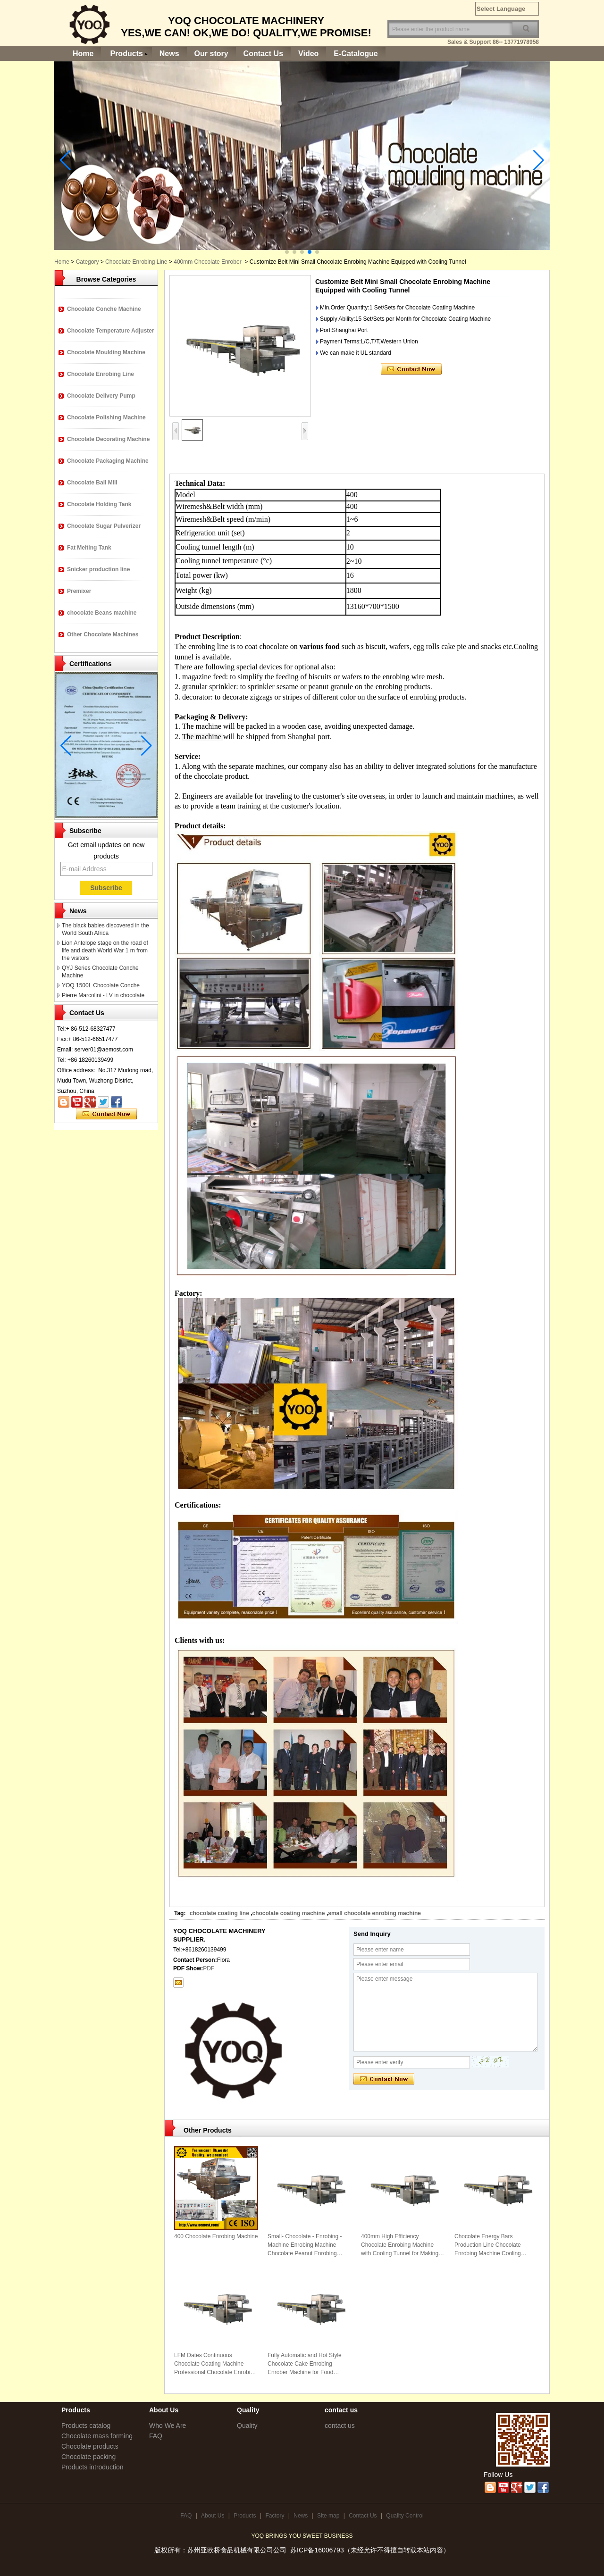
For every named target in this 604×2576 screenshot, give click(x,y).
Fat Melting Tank (89, 547)
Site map (328, 2515)
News (169, 54)
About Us (212, 2515)
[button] (287, 252)
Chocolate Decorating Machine (108, 439)
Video (308, 54)
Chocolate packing (88, 2456)
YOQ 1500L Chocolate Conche (101, 985)
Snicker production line (98, 569)
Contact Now (106, 1114)
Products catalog (85, 2425)
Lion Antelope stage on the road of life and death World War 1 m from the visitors (105, 950)
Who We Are (167, 2425)
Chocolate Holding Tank (99, 504)
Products (126, 54)
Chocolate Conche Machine (104, 309)
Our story (211, 54)
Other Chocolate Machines (102, 634)
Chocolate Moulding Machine (106, 352)
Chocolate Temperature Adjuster (110, 330)
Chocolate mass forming (97, 2436)
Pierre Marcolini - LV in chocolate (103, 995)
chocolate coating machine (288, 1913)
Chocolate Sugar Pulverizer (104, 526)
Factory (274, 2515)
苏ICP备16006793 (317, 2550)
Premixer (79, 591)
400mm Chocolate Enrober (207, 261)
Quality (247, 2425)
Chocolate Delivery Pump (101, 395)
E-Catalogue (356, 54)
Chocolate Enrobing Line (136, 261)
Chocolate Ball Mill (92, 482)
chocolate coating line (219, 1913)
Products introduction (92, 2467)
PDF (208, 1968)
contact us (340, 2425)
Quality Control (404, 2515)
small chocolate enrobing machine (374, 1913)
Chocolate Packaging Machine (108, 461)
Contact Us (263, 54)
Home (83, 54)
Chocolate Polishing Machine (106, 417)
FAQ (155, 2436)
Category (87, 261)
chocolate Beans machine (101, 612)
